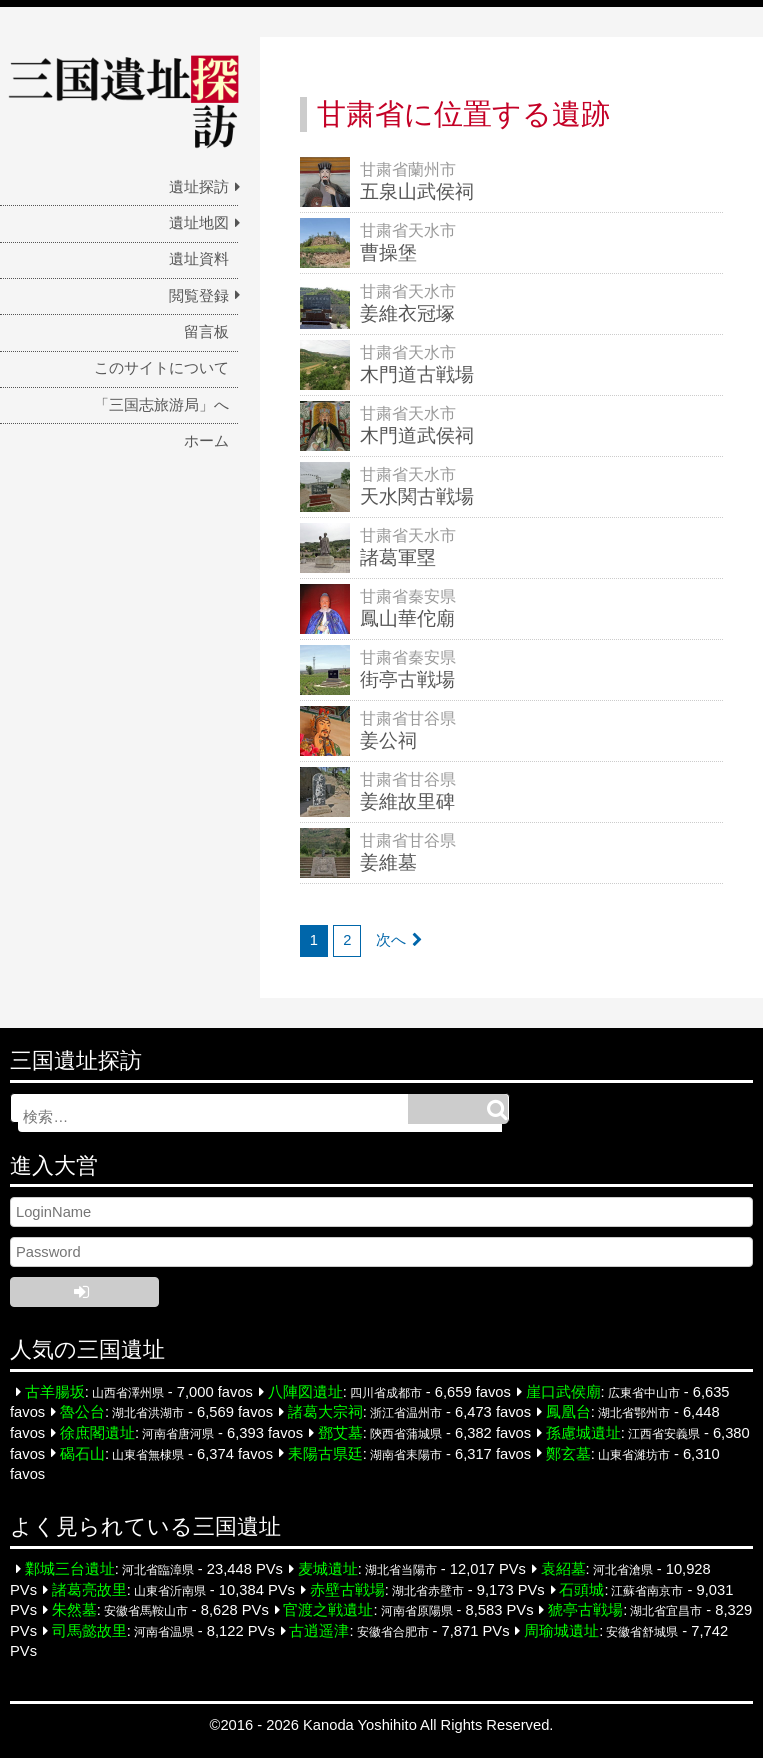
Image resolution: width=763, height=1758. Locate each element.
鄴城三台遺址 (70, 1569)
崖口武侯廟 (563, 1392)
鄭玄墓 (568, 1453)
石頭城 (581, 1590)
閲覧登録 (199, 296)
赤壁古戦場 (347, 1590)
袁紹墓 (563, 1569)
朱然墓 (74, 1610)
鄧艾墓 (340, 1433)
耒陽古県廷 (325, 1453)
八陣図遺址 (305, 1392)
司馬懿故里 (89, 1631)
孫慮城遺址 (583, 1433)
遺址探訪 (199, 187)
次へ (391, 940)
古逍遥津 (319, 1631)
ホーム (206, 441)
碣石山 (82, 1453)
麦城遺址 (328, 1569)
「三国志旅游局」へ (161, 405)
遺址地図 (199, 223)
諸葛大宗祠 (325, 1412)
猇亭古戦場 (585, 1610)
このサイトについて (161, 368)
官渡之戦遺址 (328, 1610)
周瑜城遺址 (561, 1631)
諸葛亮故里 (89, 1590)
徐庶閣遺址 (97, 1433)
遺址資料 (199, 259)
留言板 (206, 332)
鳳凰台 (568, 1412)
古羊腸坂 (55, 1392)
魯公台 (82, 1412)
